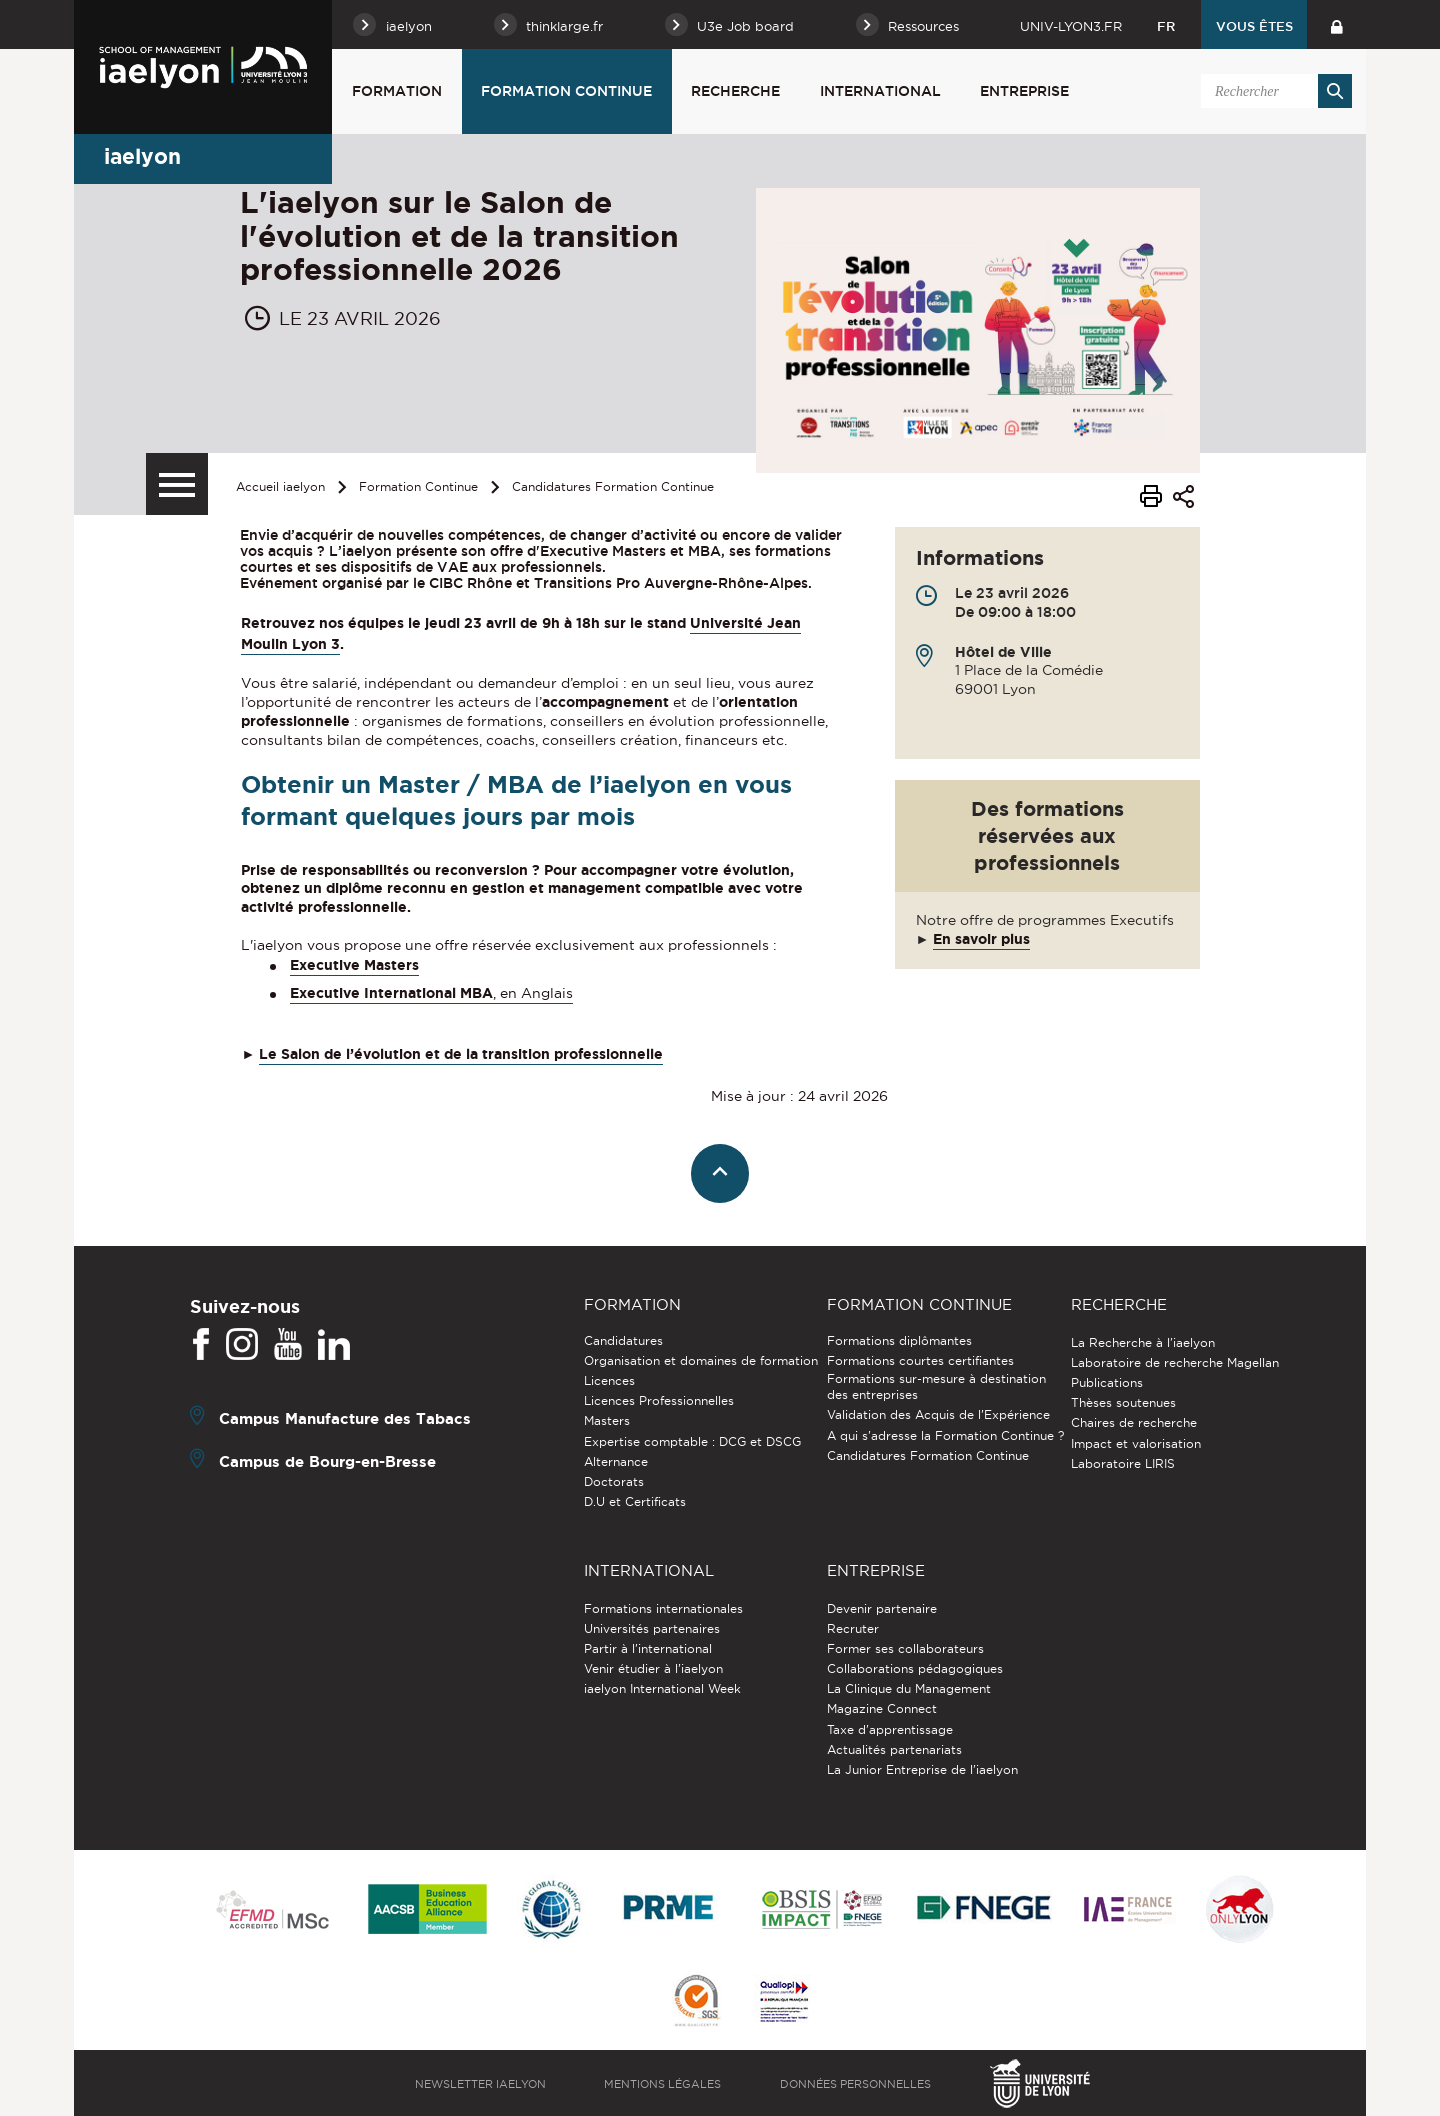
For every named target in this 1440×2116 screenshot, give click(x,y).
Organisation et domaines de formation (701, 1360)
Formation (397, 91)
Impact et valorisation (1136, 1443)
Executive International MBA (391, 993)
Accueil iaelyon (280, 486)
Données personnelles (855, 2084)
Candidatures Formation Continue (613, 486)
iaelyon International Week (662, 1688)
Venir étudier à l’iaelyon (653, 1668)
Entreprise (1024, 91)
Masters (607, 1420)
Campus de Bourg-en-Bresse (327, 1460)
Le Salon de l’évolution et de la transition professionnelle (461, 1054)
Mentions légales (662, 2084)
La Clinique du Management (909, 1688)
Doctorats (614, 1481)
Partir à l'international (648, 1648)
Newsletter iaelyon (480, 2084)
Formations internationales (663, 1608)
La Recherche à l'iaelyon (1143, 1342)
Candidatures (623, 1340)
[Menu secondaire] (177, 484)
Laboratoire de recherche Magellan (1175, 1362)
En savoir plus (981, 939)
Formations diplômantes (899, 1340)
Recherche (735, 91)
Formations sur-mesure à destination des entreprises (936, 1386)
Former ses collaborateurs (905, 1648)
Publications (1107, 1382)
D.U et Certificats (635, 1501)
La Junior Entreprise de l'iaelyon (922, 1769)
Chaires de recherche (1134, 1422)
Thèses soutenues (1123, 1402)
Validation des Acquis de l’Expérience (938, 1414)
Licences (609, 1380)
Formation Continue (566, 91)
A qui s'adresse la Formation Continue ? (945, 1435)
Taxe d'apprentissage (890, 1729)
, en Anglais (533, 993)
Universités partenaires (652, 1628)
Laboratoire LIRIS (1123, 1463)
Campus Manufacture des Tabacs (345, 1417)
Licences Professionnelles (659, 1400)
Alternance (616, 1461)
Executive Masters (354, 965)
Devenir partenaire (882, 1608)
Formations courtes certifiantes (920, 1360)
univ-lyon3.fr (1071, 26)
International (880, 91)
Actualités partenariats (894, 1749)
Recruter (853, 1628)
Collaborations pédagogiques (915, 1668)
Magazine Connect (882, 1708)
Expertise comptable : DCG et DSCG (692, 1441)
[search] (1273, 91)
